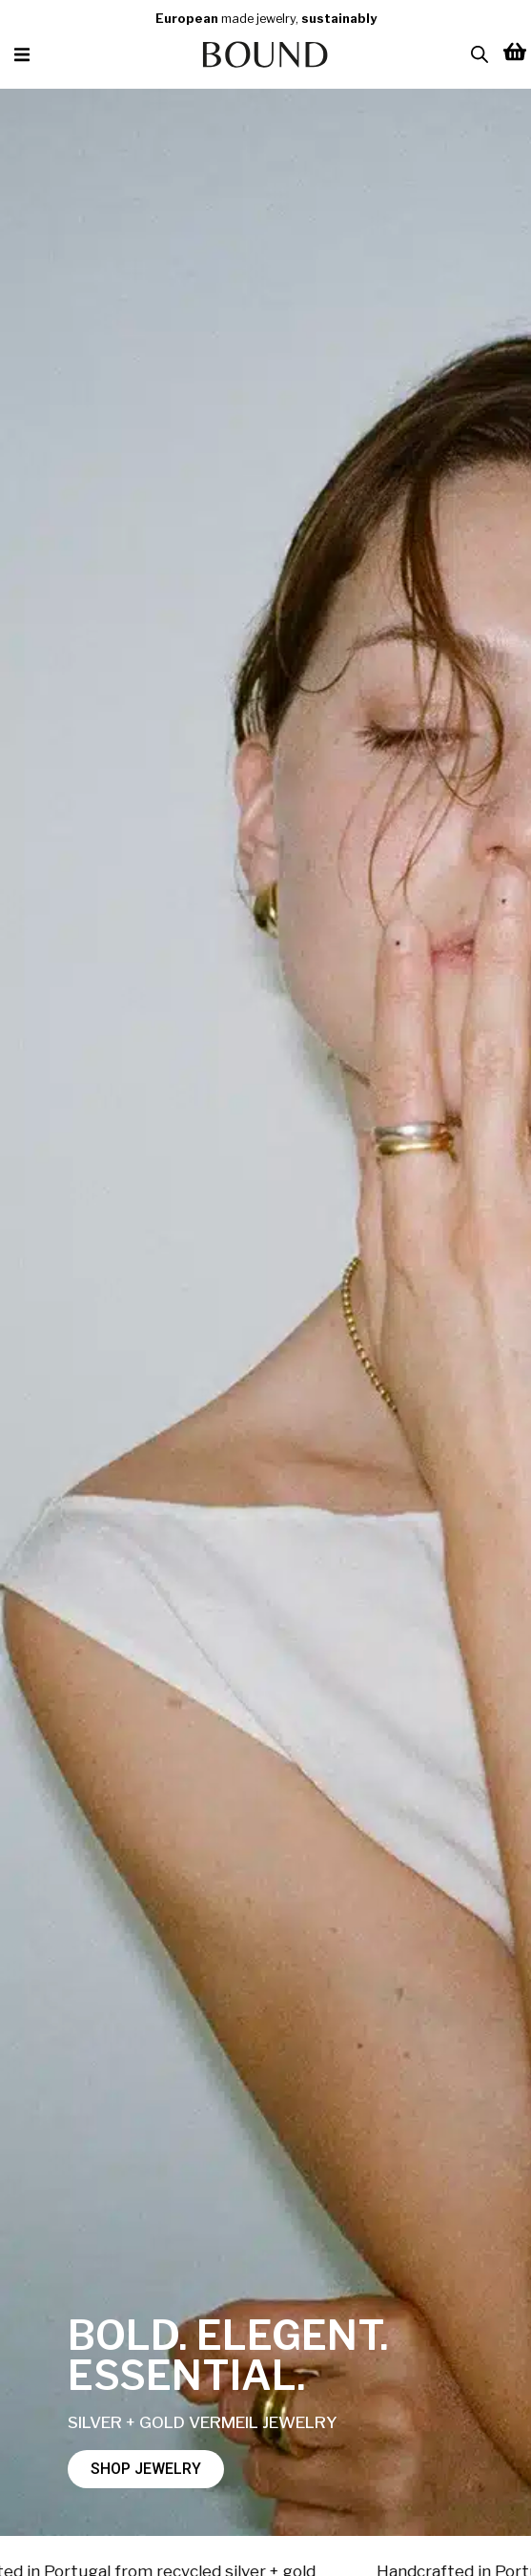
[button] (21, 55)
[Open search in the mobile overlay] (479, 54)
